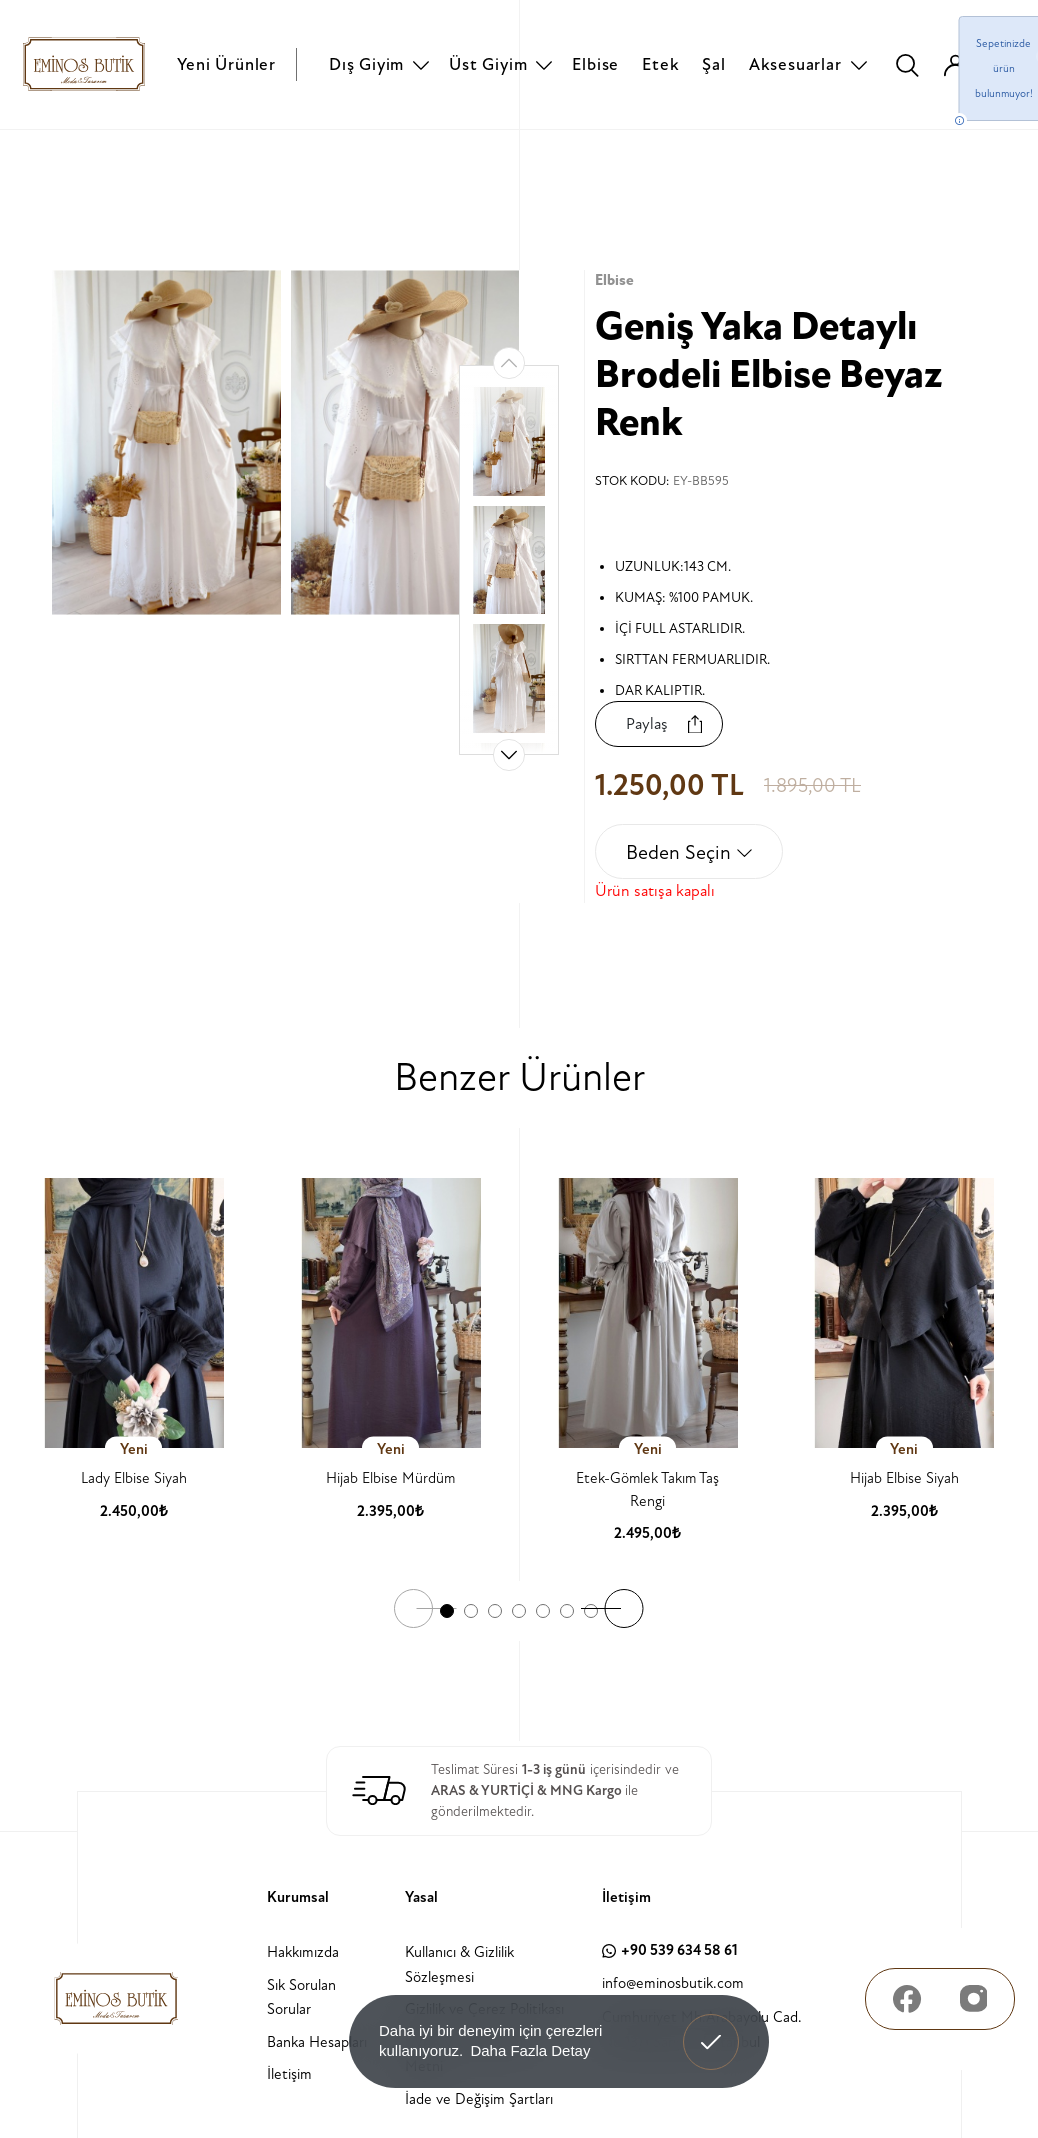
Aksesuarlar (795, 64)
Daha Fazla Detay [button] (530, 2050)
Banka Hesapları (317, 2041)
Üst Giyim (488, 64)
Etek (660, 64)
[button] (509, 755)
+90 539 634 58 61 (670, 1950)
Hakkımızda (303, 1952)
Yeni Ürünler (226, 64)
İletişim (289, 2074)
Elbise (595, 64)
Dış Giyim (366, 64)
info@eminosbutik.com (673, 1982)
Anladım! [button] (711, 2027)
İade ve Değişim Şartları (479, 2098)
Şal (713, 64)
